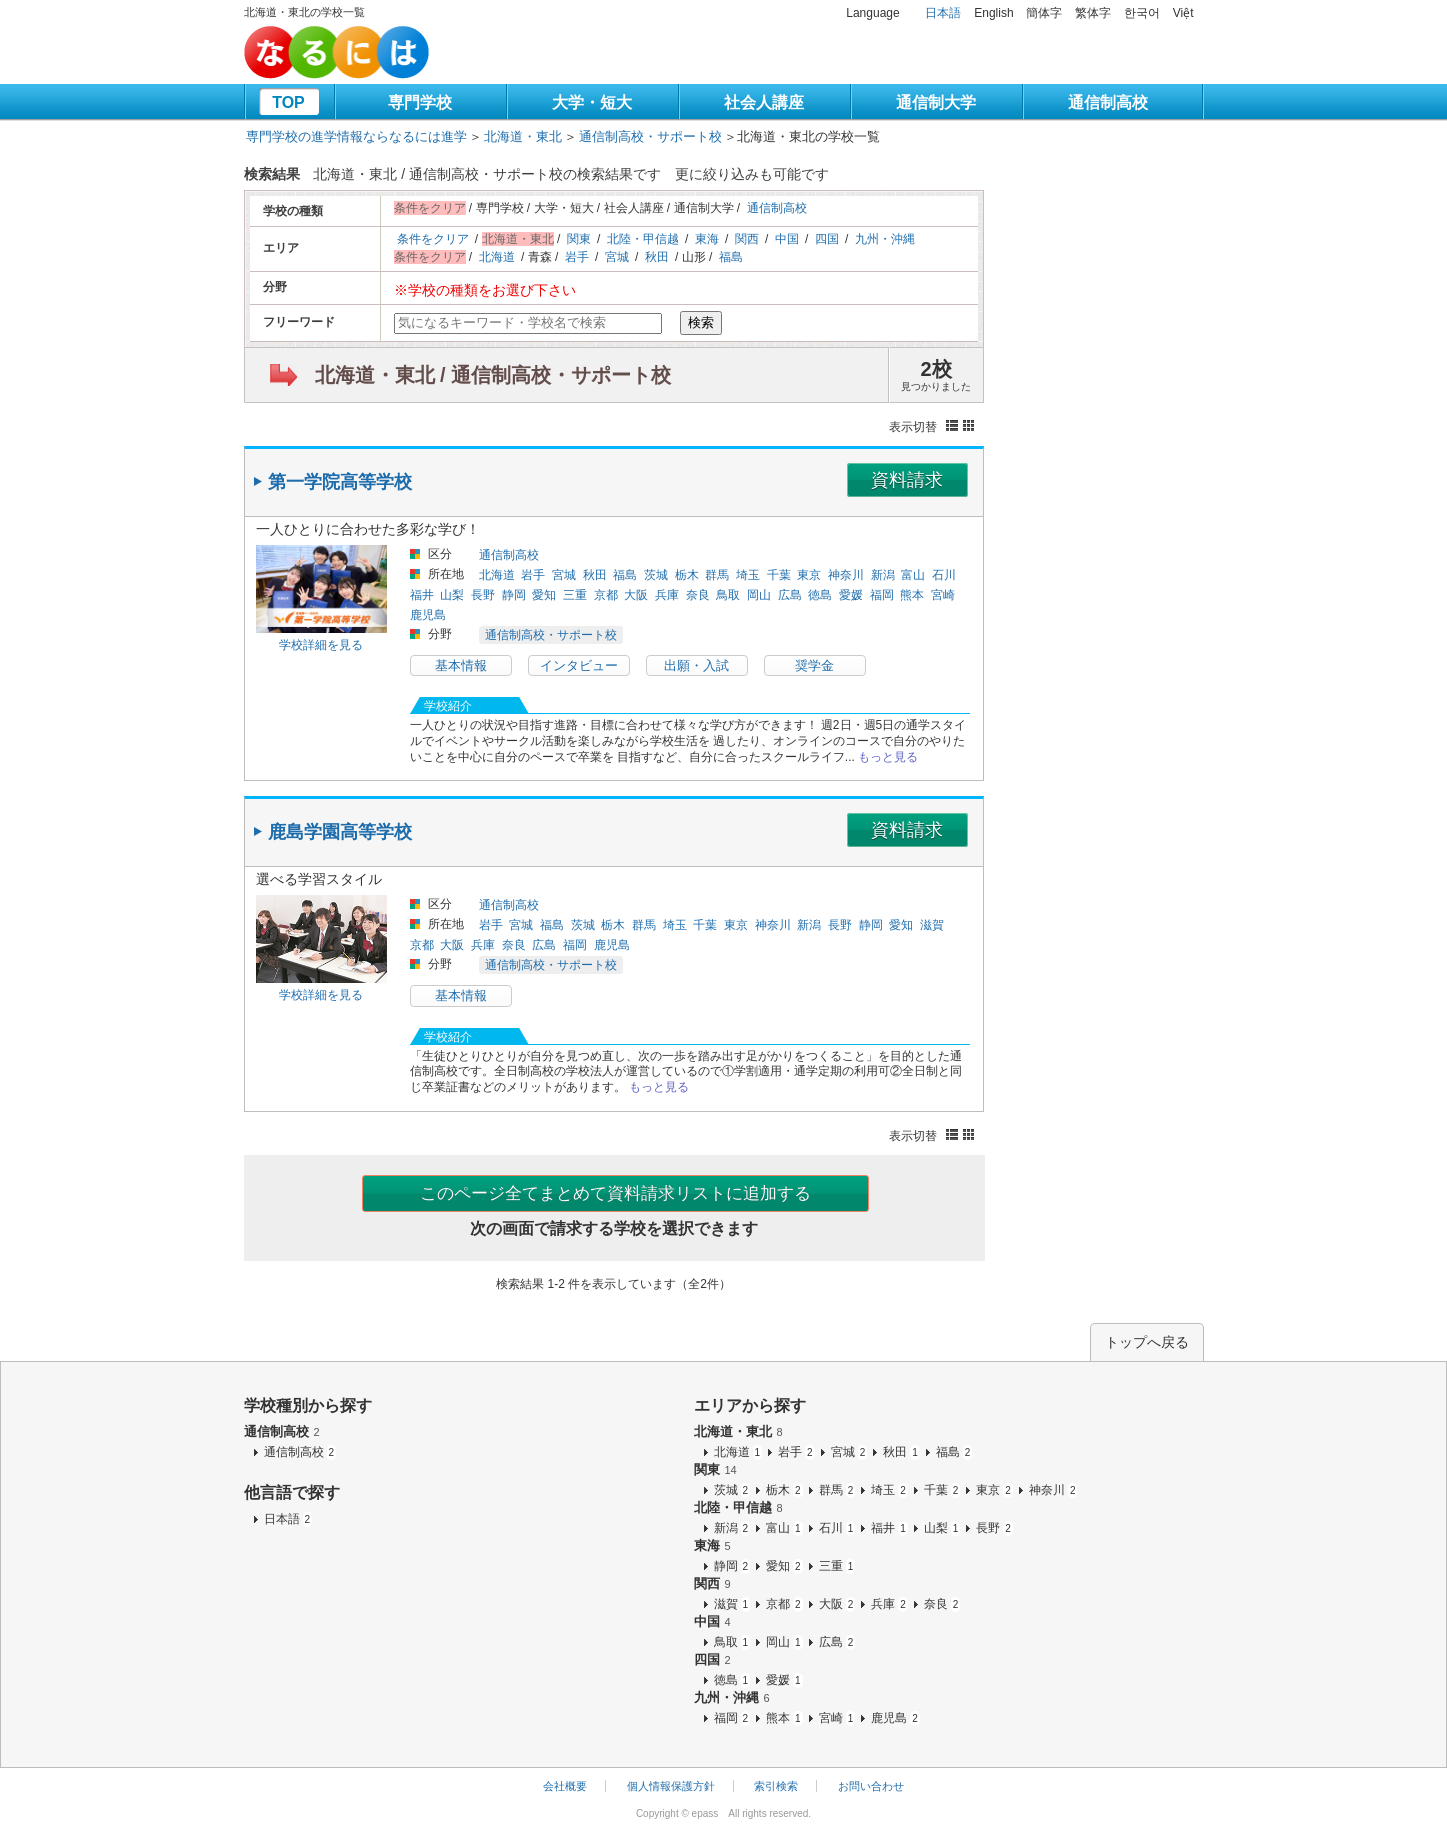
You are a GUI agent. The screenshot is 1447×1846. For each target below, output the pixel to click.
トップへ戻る (1147, 1342)
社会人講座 (764, 102)
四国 (827, 239)
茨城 (656, 575)
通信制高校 (1108, 102)
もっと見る (888, 757)
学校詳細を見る (321, 645)
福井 (422, 595)
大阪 (636, 595)
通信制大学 (936, 102)
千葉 (779, 575)
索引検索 (776, 1786)
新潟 (883, 575)
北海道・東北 (523, 136)
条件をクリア (433, 239)
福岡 (882, 595)
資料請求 (907, 480)
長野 (483, 595)
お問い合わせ (871, 1786)
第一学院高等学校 (340, 482)
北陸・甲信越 (643, 239)
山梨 (452, 595)
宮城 (617, 257)
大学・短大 (592, 102)
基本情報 (461, 665)
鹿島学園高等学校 (340, 832)
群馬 (717, 575)
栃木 (687, 575)
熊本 (912, 595)
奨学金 (814, 665)
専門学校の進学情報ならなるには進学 (356, 136)
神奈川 (846, 575)
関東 (579, 239)
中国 (787, 239)
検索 (701, 322)
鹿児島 (428, 615)
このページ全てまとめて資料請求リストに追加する (615, 1193)
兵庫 (667, 595)
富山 (913, 575)
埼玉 (748, 575)
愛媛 (851, 595)
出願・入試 (696, 665)
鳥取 (728, 595)
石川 (944, 575)
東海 (707, 239)
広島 (790, 595)
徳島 (820, 595)
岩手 (577, 257)
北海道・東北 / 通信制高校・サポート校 (493, 375)
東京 (809, 575)
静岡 (514, 595)
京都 (606, 595)
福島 (731, 257)
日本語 (943, 13)
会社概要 (565, 1786)
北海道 (497, 257)
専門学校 (420, 102)
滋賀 (932, 925)
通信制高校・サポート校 (650, 136)
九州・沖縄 (885, 239)
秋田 (657, 257)
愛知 (544, 595)
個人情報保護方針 (671, 1786)
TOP (288, 102)
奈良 (698, 595)
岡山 (759, 595)
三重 (575, 595)
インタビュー (579, 665)
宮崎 (943, 595)
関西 (747, 239)
